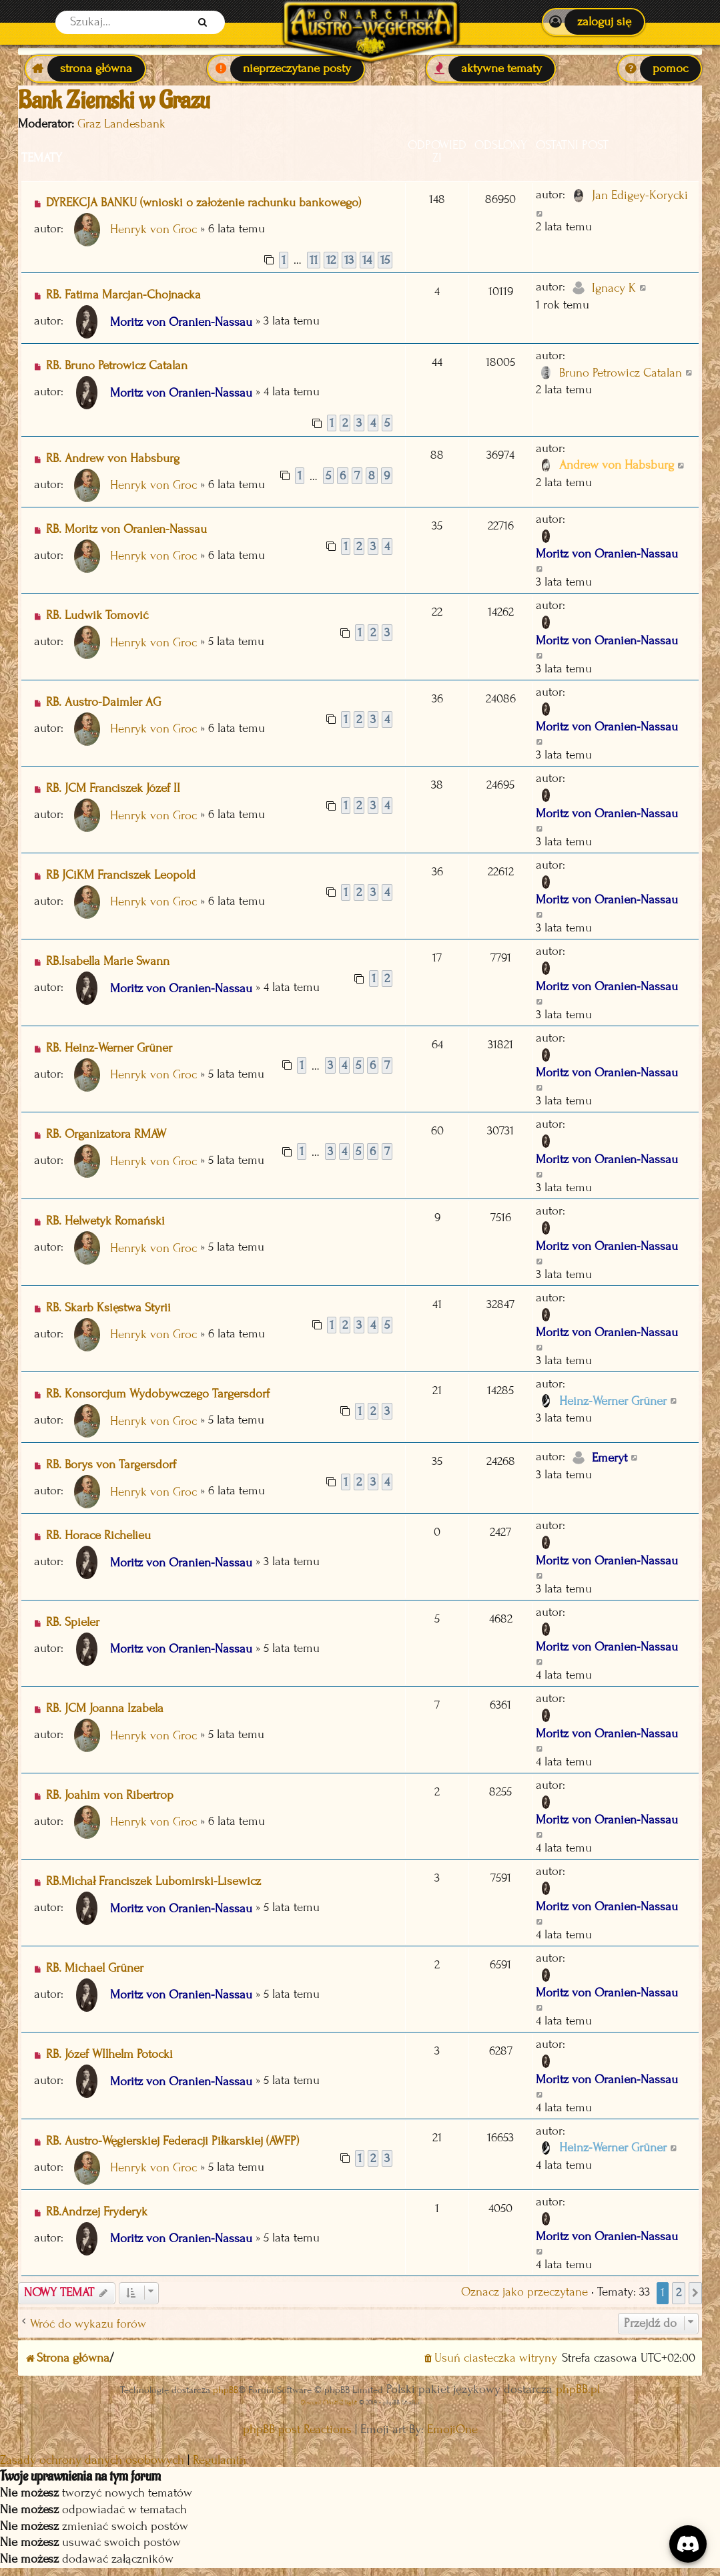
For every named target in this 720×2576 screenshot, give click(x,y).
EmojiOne (452, 2429)
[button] (695, 2293)
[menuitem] (593, 22)
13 (349, 260)
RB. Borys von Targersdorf (111, 1465)
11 (314, 260)
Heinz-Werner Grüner (613, 1401)
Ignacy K (614, 288)
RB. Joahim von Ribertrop (109, 1795)
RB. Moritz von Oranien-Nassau (126, 529)
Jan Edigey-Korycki (640, 195)
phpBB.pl (578, 2389)
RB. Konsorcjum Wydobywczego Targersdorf (158, 1394)
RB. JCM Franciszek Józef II (113, 788)
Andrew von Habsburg (616, 465)
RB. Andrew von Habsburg (112, 458)
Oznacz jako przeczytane (524, 2292)
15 (385, 260)
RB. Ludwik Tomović (97, 615)
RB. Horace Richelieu (98, 1535)
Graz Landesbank (121, 124)
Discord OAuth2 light (329, 2402)
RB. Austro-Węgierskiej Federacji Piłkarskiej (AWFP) (172, 2141)
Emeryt (609, 1458)
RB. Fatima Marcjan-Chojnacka (123, 295)
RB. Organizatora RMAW (106, 1134)
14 (367, 260)
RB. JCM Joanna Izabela (104, 1708)
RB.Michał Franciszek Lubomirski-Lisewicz (153, 1881)
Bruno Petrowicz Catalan (620, 373)
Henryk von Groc (153, 229)
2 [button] (678, 2293)
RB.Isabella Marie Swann (107, 961)
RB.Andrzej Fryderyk (96, 2212)
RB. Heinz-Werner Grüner (109, 1048)
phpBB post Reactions (297, 2429)
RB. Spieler (72, 1622)
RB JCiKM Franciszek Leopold (121, 875)
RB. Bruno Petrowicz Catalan (117, 366)
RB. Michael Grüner (94, 1968)
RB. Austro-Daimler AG (103, 702)
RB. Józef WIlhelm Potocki (109, 2054)
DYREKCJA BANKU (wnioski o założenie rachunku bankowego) (203, 203)
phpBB (225, 2390)
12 (331, 260)
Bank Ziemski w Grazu (114, 100)
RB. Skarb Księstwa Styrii (108, 1308)
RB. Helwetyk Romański (105, 1221)
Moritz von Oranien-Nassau (181, 322)
